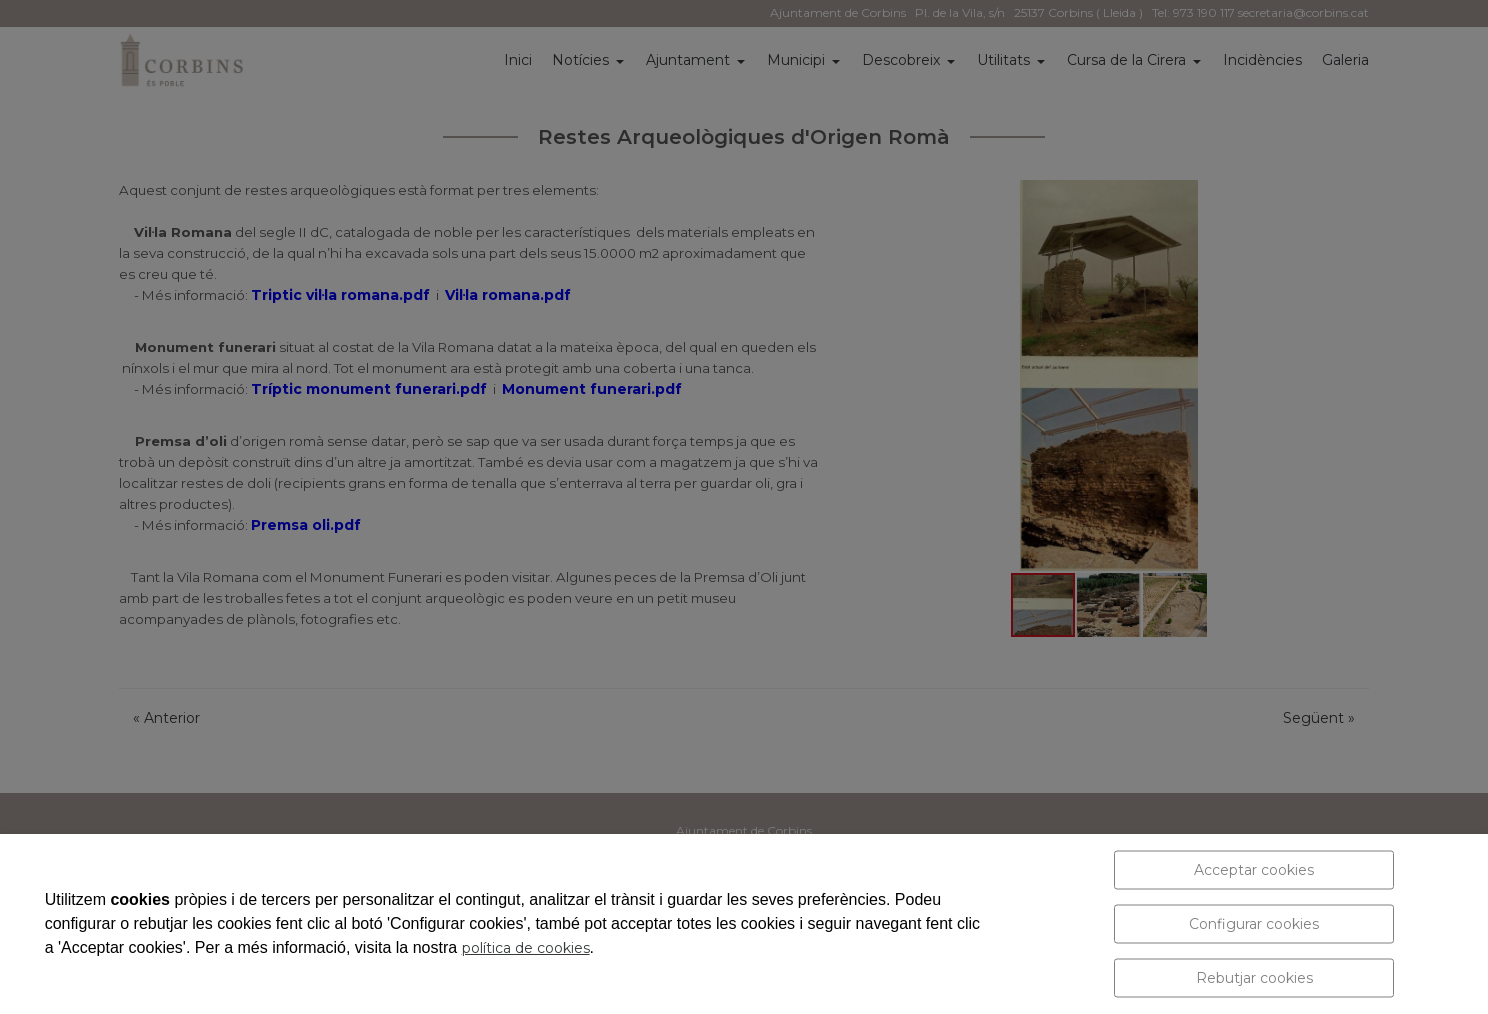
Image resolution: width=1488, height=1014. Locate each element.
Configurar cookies (1254, 924)
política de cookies (526, 948)
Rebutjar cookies (1254, 978)
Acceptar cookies (1254, 870)
